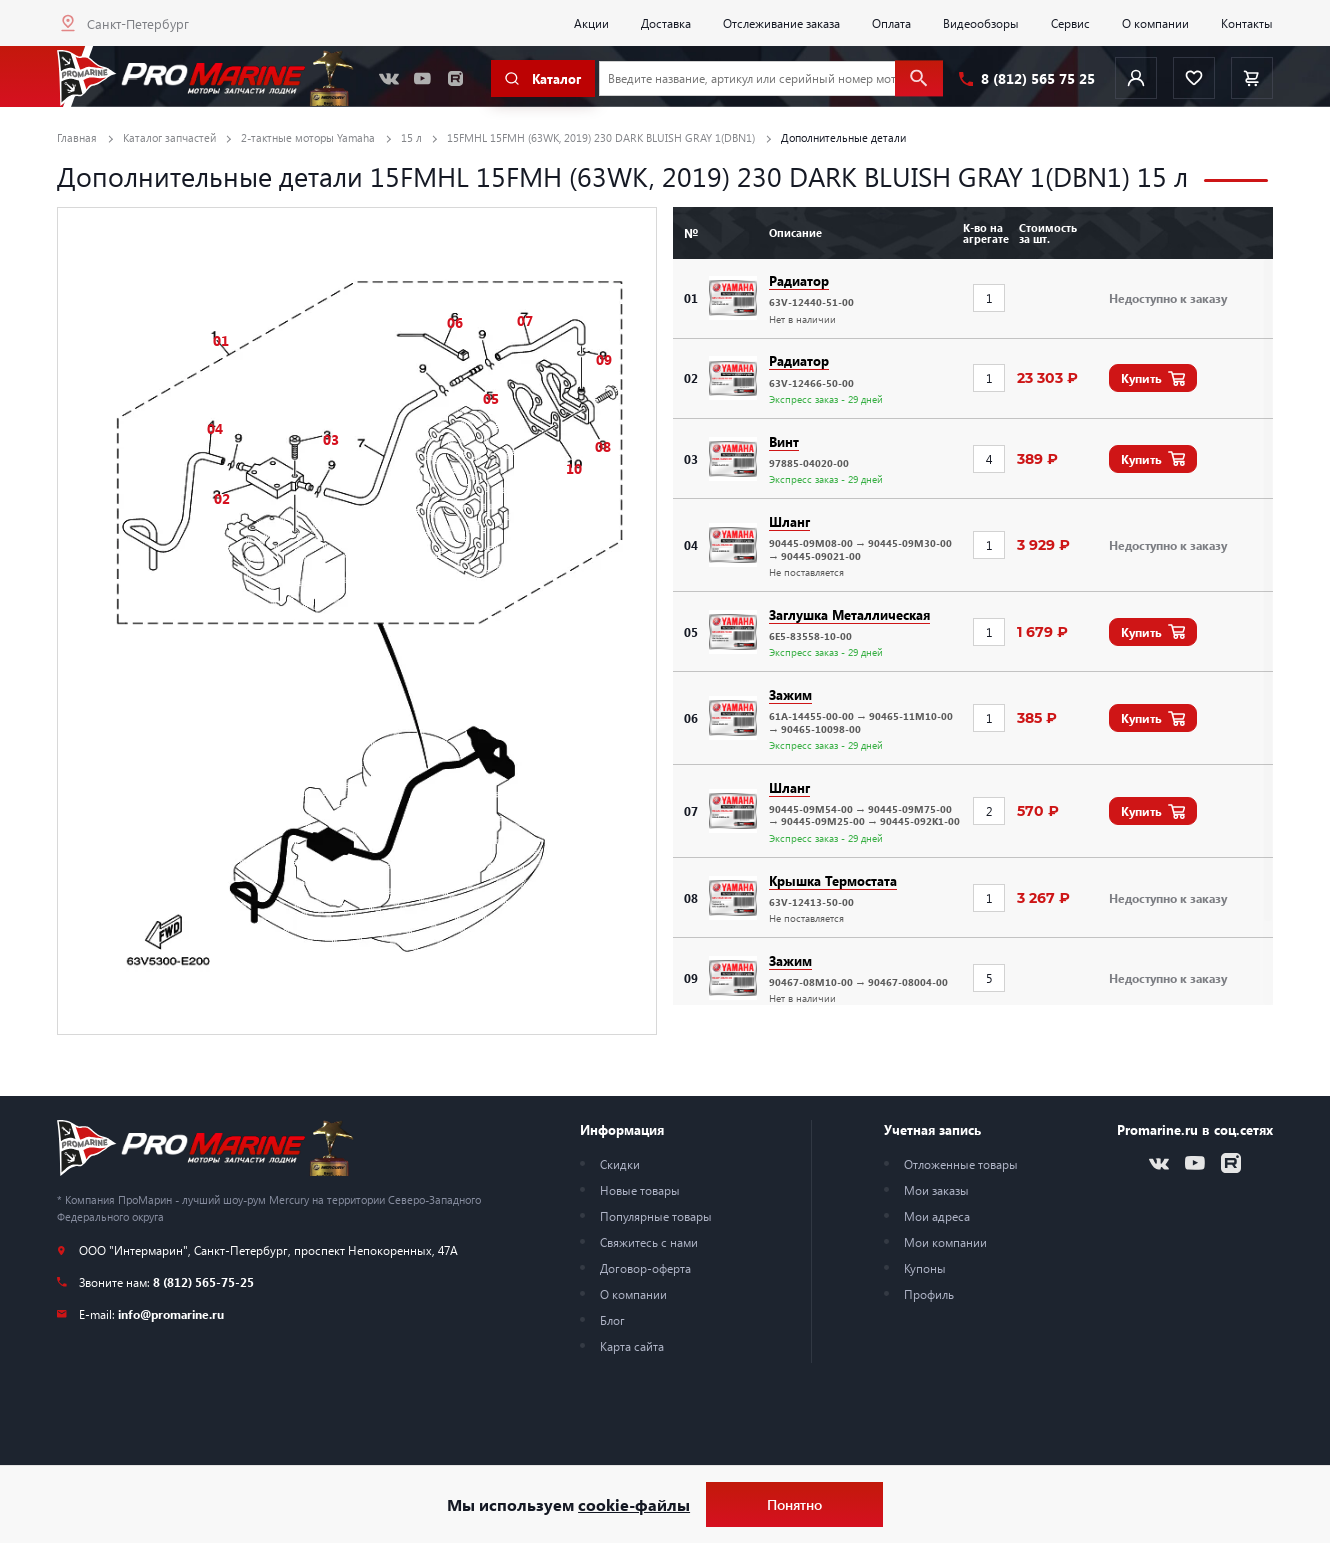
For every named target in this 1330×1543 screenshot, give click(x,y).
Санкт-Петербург (138, 23)
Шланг (789, 521)
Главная (77, 137)
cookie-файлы (634, 1504)
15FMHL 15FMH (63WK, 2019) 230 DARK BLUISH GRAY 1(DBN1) (601, 137)
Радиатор (799, 280)
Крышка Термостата (833, 880)
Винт (784, 441)
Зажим (790, 694)
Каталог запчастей (169, 137)
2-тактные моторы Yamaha (308, 137)
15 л (411, 137)
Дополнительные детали (843, 137)
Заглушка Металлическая (849, 614)
